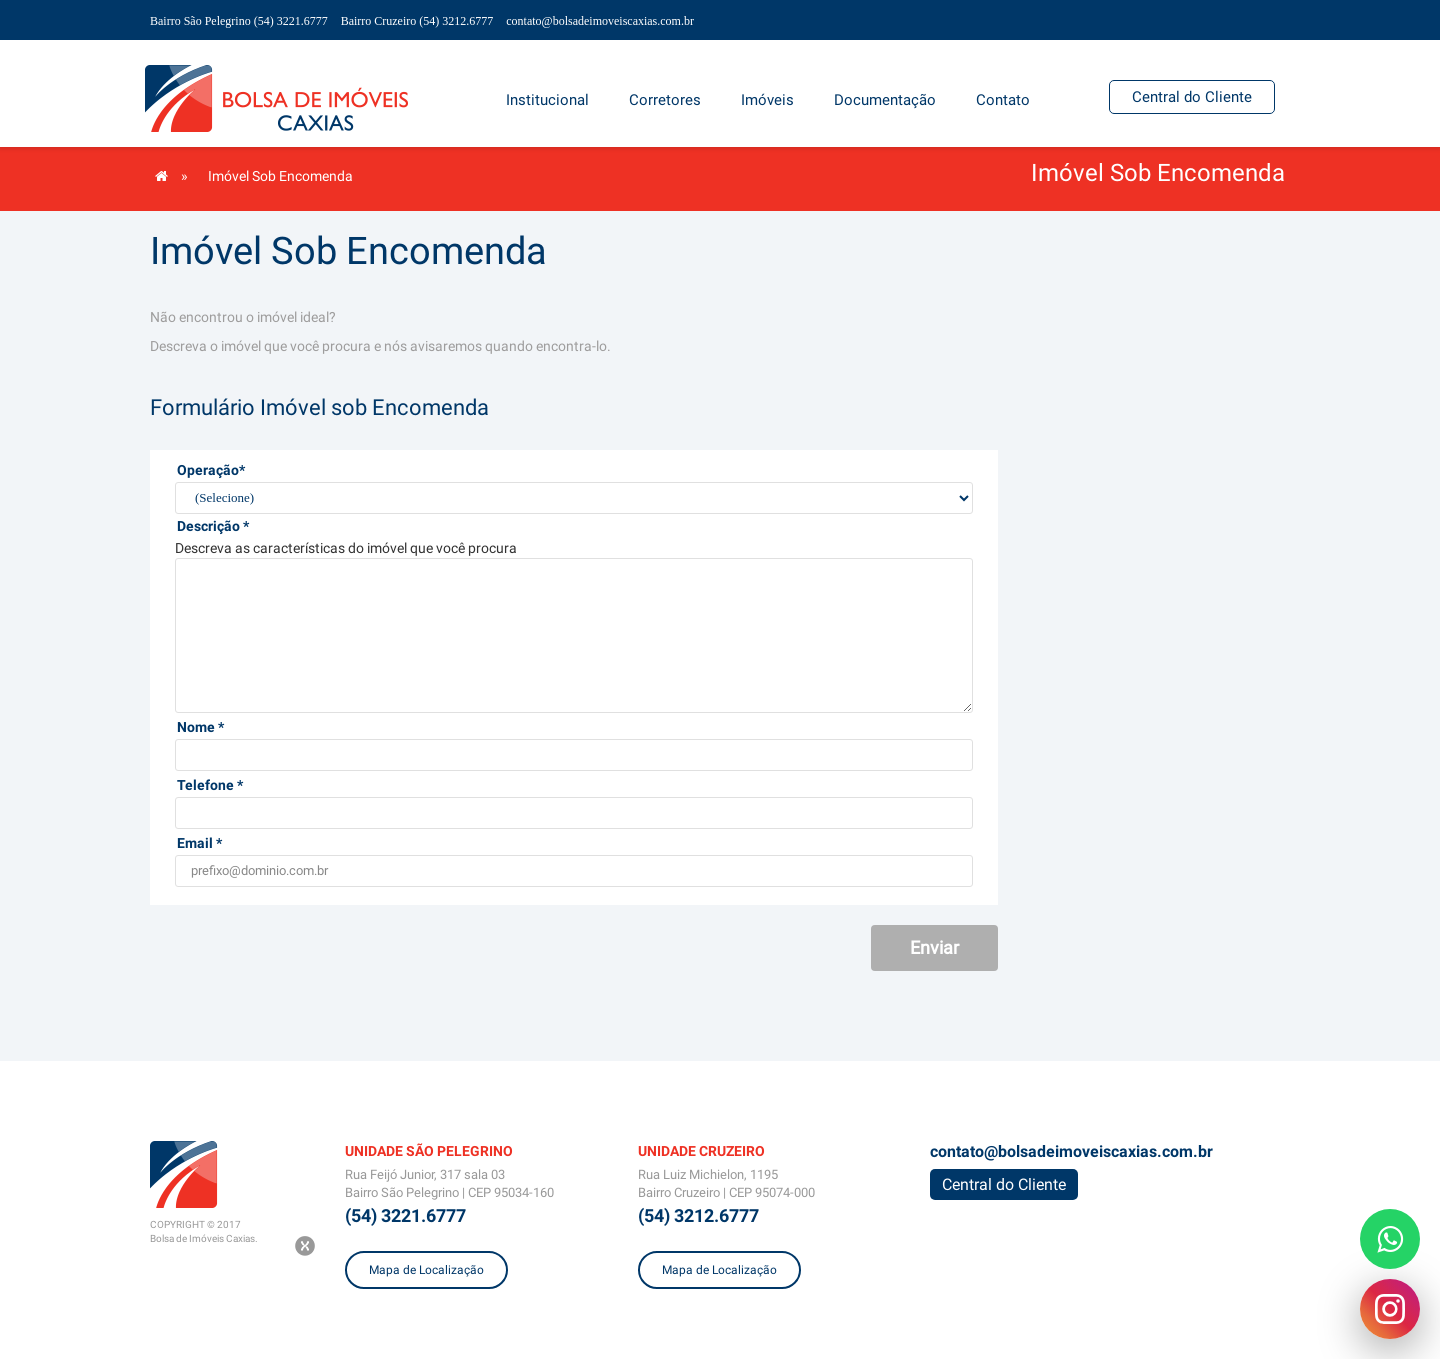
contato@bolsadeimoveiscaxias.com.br (600, 21)
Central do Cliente (1192, 97)
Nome (200, 727)
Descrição (213, 526)
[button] (767, 100)
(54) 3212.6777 (698, 1215)
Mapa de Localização (426, 1270)
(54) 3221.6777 (405, 1215)
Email (199, 843)
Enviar (934, 947)
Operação (211, 470)
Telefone (210, 785)
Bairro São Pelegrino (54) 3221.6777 (239, 21)
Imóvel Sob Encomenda (280, 176)
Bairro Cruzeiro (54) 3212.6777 (417, 21)
